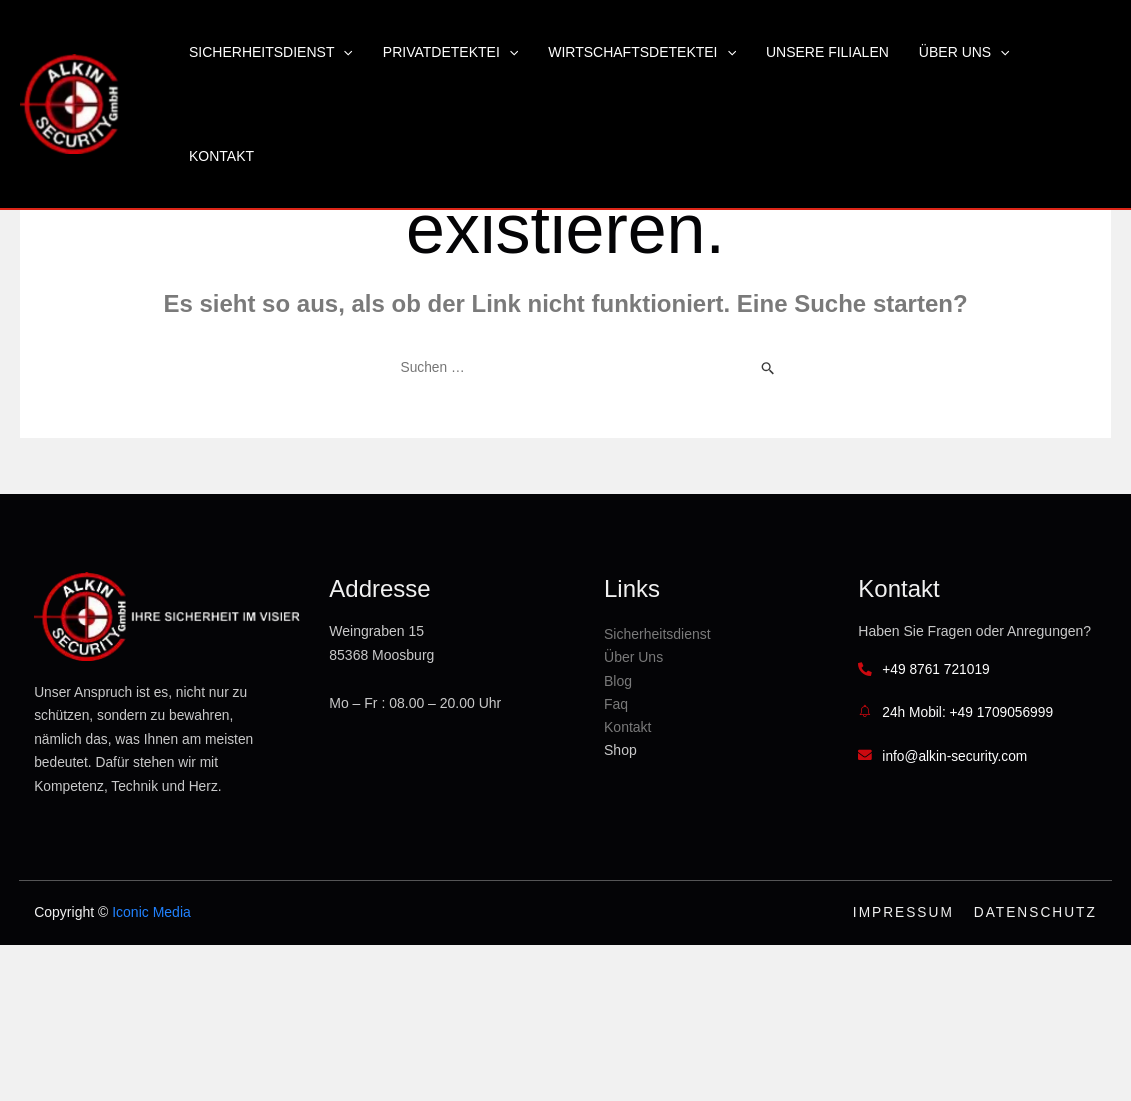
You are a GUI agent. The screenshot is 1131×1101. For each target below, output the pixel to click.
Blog (659, 683)
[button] (343, 52)
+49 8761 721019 (956, 695)
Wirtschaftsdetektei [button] (642, 52)
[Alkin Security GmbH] (70, 103)
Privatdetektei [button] (450, 52)
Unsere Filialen (827, 52)
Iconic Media (145, 934)
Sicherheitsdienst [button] (271, 52)
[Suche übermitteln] (768, 368)
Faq (657, 706)
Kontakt (221, 156)
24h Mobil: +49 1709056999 (989, 740)
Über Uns (674, 660)
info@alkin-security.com (976, 783)
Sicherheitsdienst (698, 637)
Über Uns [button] (964, 52)
